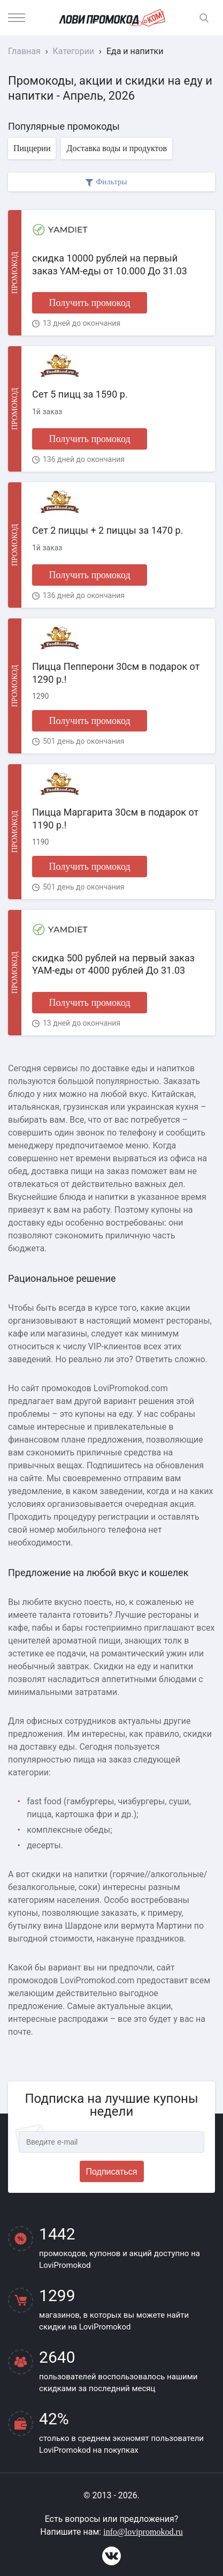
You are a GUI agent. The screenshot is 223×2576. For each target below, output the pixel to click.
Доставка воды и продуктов (116, 148)
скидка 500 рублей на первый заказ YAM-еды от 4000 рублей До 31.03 (113, 964)
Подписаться (111, 2171)
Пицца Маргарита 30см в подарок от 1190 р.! (115, 818)
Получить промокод (89, 302)
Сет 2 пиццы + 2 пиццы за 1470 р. (107, 530)
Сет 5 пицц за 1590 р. (80, 394)
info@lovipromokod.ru (143, 2531)
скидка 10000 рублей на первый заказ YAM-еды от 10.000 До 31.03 (109, 264)
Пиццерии (31, 148)
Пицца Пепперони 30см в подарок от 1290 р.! (115, 672)
